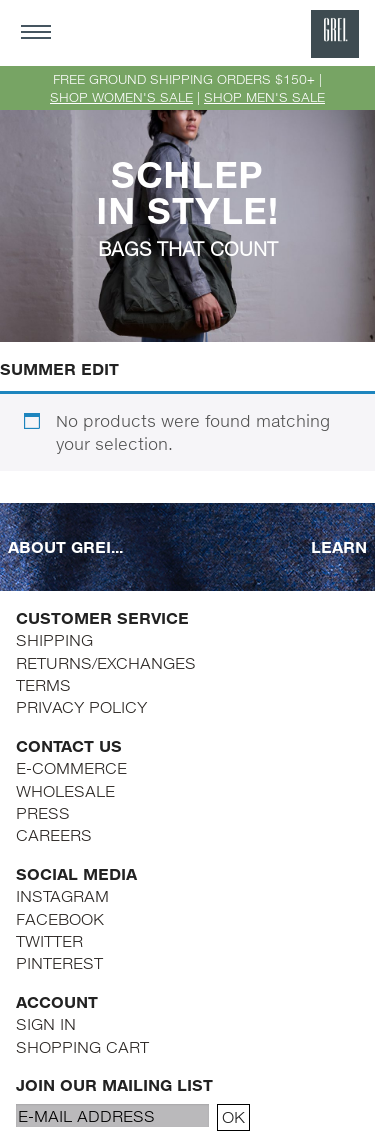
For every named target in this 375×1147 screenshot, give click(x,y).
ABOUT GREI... (65, 546)
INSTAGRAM (62, 895)
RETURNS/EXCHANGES (106, 662)
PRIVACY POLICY (81, 706)
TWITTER (49, 940)
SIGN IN (46, 1023)
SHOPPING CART (82, 1046)
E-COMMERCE (71, 767)
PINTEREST (59, 962)
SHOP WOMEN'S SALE (121, 97)
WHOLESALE (65, 790)
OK (233, 1116)
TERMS (43, 684)
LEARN (339, 546)
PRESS (43, 812)
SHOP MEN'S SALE (264, 97)
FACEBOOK (60, 918)
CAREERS (54, 834)
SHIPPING (54, 639)
